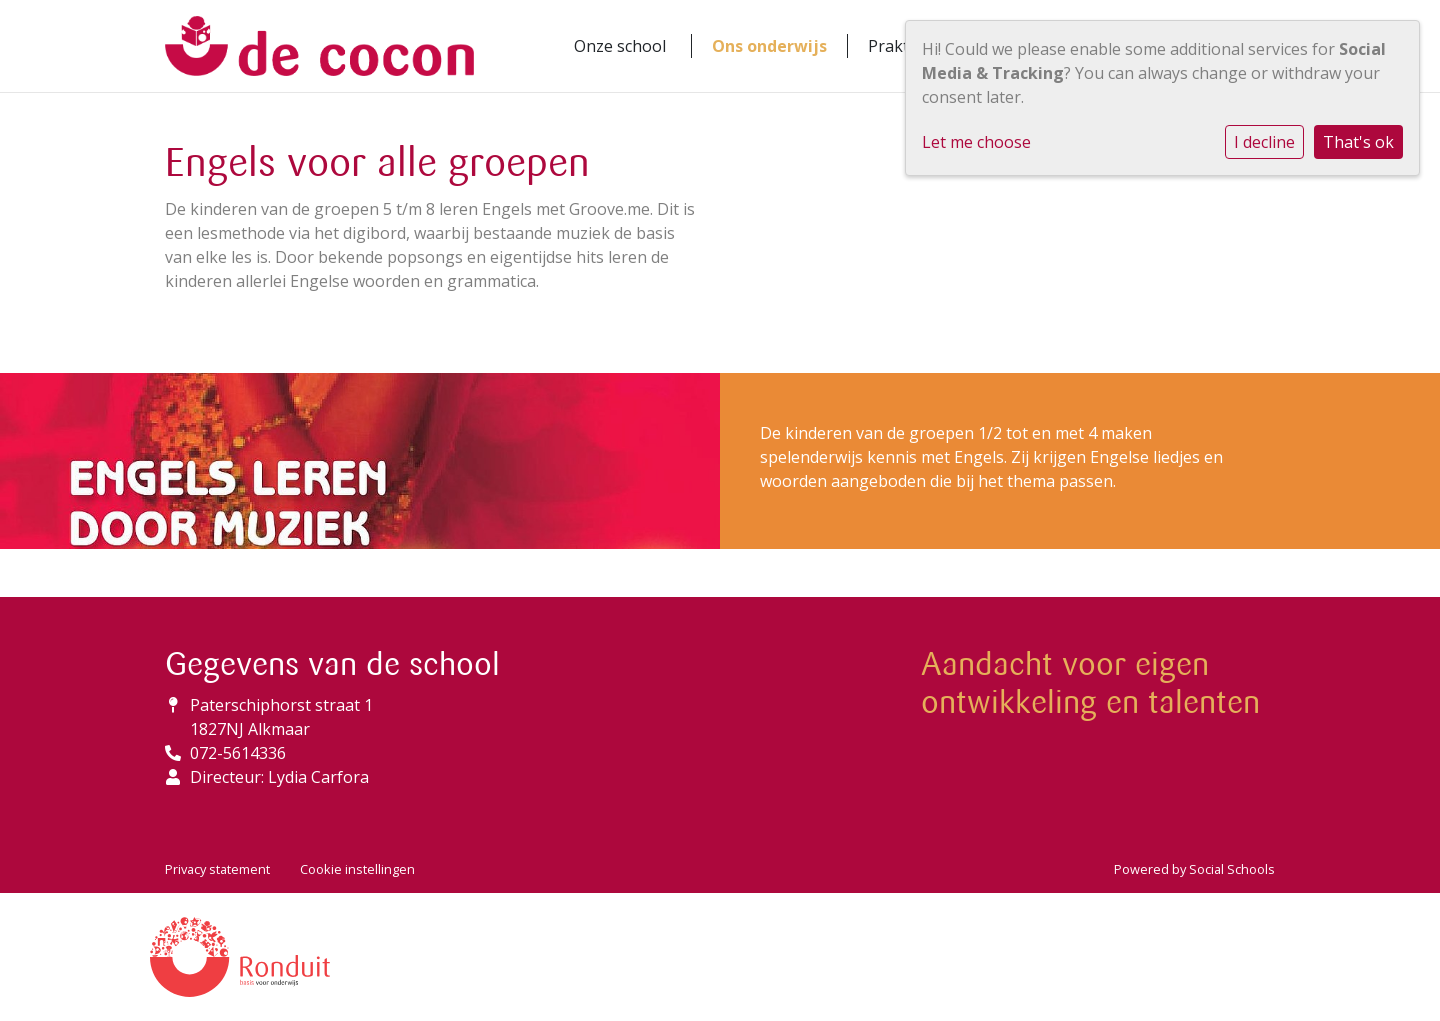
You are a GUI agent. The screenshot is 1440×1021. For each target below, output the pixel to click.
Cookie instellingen (357, 869)
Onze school (620, 46)
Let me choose (976, 142)
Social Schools (1232, 869)
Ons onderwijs (769, 46)
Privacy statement (217, 869)
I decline (1264, 142)
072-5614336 (238, 753)
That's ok (1358, 142)
